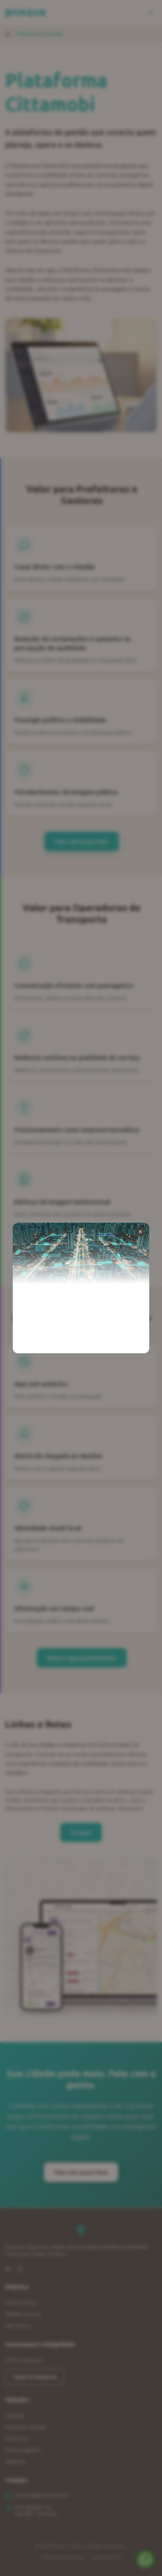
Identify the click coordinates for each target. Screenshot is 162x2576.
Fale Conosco (18, 2325)
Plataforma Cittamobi (25, 2427)
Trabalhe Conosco (23, 2314)
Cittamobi (14, 2415)
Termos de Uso (107, 2557)
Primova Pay (17, 2438)
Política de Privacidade (62, 2557)
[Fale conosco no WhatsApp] (145, 2559)
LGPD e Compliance (24, 2360)
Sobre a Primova (21, 2302)
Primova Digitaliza (22, 2450)
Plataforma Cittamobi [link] (40, 33)
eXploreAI (15, 2461)
